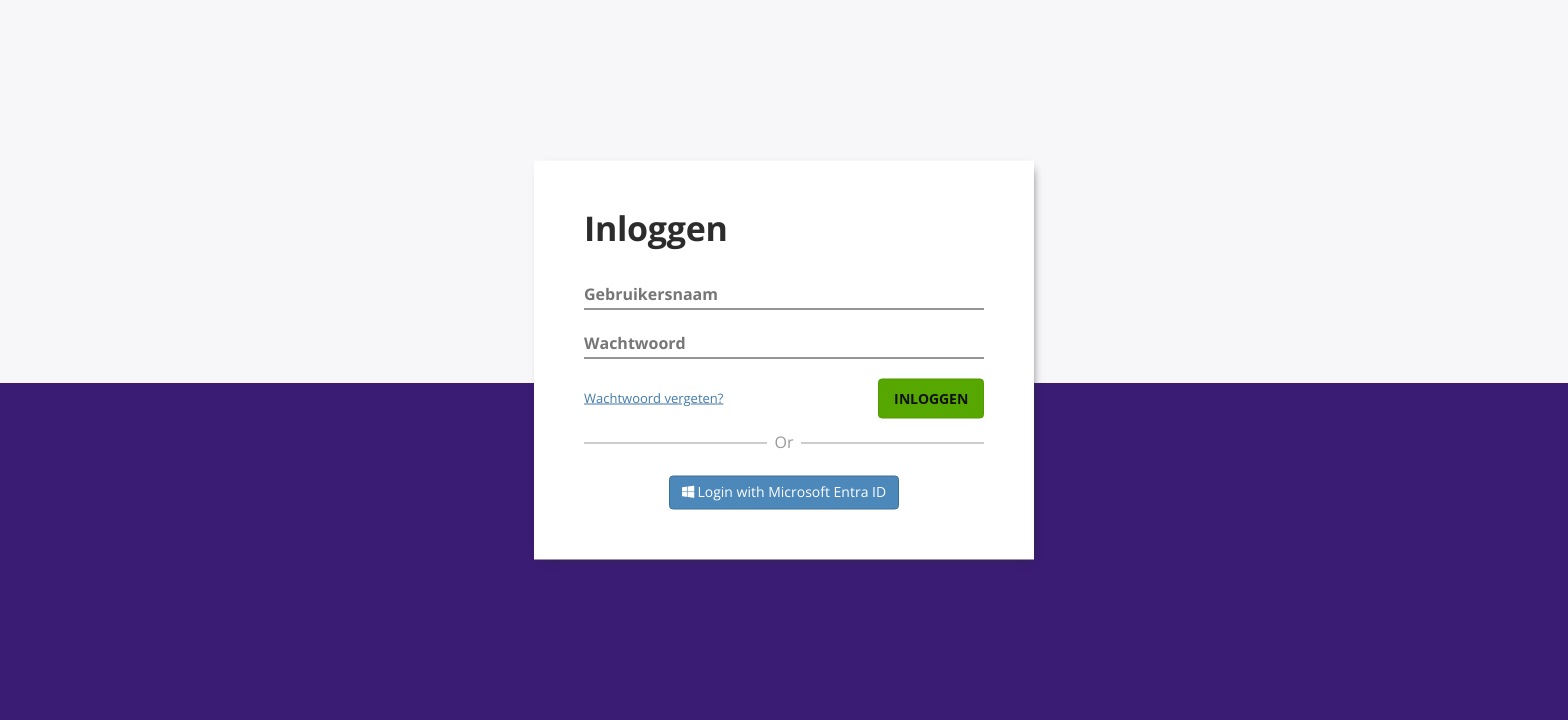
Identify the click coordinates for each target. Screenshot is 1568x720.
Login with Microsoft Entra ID (784, 492)
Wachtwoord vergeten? (653, 398)
